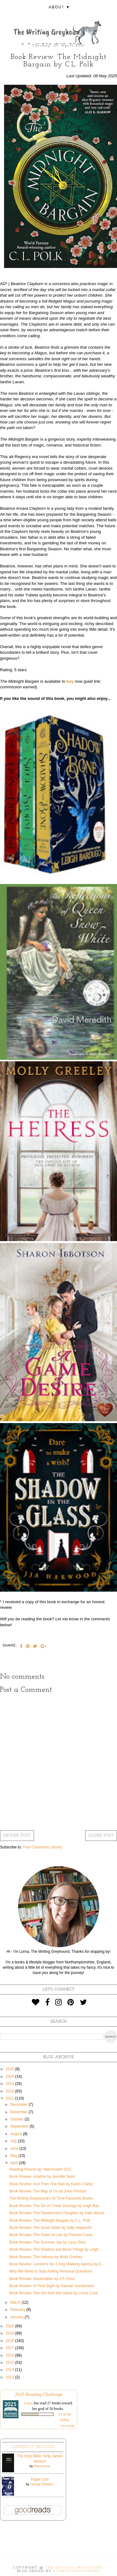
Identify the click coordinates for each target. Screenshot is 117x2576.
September (20, 2126)
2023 (10, 2083)
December (19, 2104)
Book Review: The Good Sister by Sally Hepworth (50, 2227)
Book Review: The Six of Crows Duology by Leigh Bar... (55, 2206)
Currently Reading (33, 2447)
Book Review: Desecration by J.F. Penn (42, 2279)
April (14, 2163)
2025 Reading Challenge (39, 2394)
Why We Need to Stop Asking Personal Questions (50, 2271)
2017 (10, 2348)
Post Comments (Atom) (42, 1847)
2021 (10, 2098)
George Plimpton (42, 2484)
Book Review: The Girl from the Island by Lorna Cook (53, 2293)
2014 (10, 2370)
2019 (10, 2333)
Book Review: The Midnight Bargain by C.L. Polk (49, 2220)
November (19, 2112)
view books (67, 2425)
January (17, 2317)
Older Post (101, 1836)
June (14, 2148)
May (14, 2155)
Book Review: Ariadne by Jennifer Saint (42, 2176)
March (16, 2302)
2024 (10, 2076)
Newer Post (17, 1836)
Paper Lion (40, 2479)
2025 (10, 2069)
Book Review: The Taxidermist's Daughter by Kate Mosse (57, 2213)
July (14, 2141)
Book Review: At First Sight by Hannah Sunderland (51, 2286)
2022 (10, 2091)
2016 (10, 2355)
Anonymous (41, 2466)
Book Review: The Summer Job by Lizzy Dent (47, 2242)
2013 (10, 2377)
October (17, 2119)
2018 (10, 2341)
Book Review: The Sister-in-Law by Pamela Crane (51, 2235)
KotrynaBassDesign (76, 2571)
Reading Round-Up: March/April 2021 (40, 2169)
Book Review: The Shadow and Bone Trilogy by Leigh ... (56, 2249)
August (16, 2134)
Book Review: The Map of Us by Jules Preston (47, 2191)
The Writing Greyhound (74, 2567)
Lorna (28, 2403)
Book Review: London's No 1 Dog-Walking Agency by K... (57, 2264)
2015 (10, 2362)
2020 (10, 2326)
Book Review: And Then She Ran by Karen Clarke (51, 2184)
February (18, 2309)
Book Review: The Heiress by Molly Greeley (45, 2257)
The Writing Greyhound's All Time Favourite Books (51, 2198)
